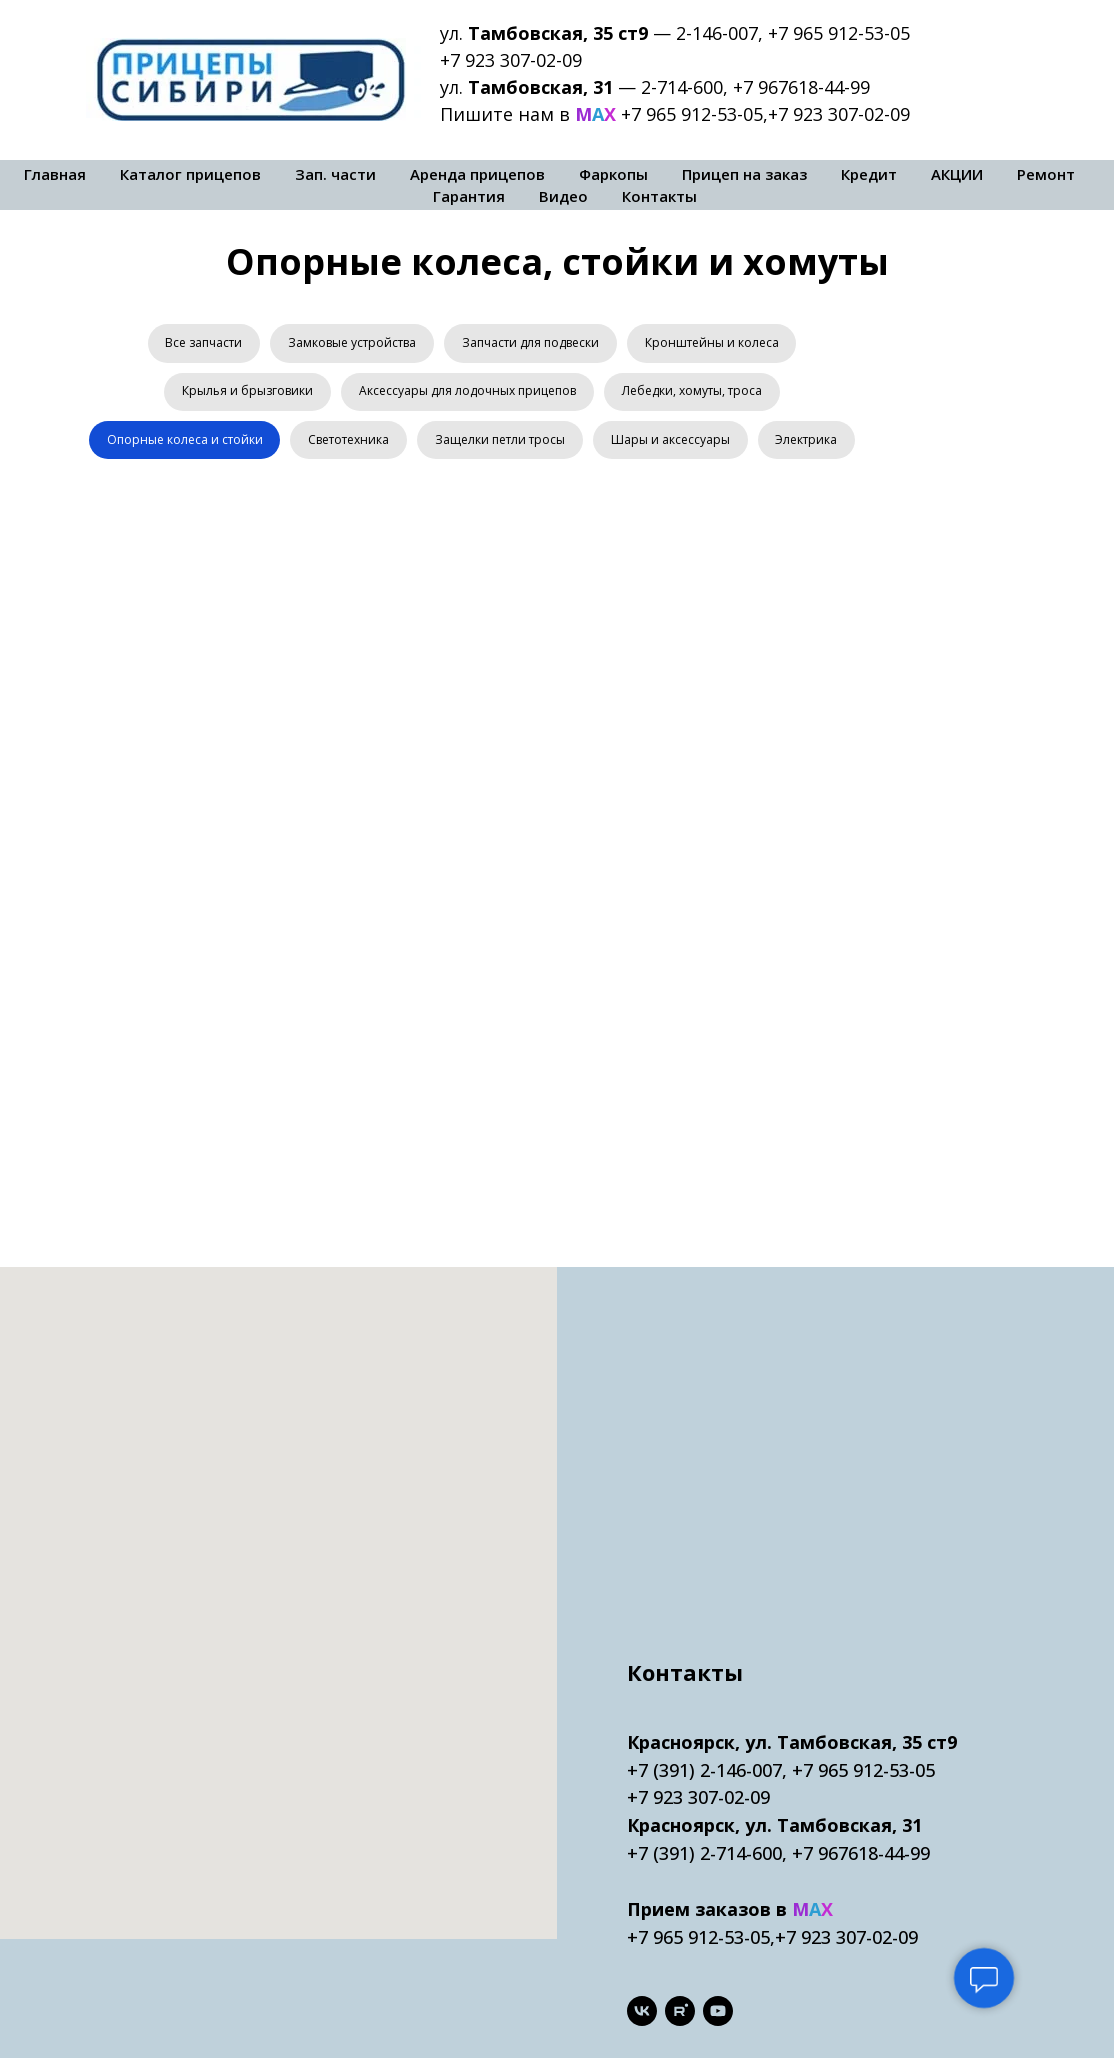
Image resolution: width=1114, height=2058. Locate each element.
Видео (563, 196)
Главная (55, 174)
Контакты (659, 196)
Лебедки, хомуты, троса (694, 394)
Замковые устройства (351, 343)
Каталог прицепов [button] (190, 174)
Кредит (869, 174)
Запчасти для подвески (531, 343)
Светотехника (401, 444)
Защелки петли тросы (555, 444)
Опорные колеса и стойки (235, 444)
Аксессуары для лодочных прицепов (467, 394)
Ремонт (1046, 174)
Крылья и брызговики (245, 394)
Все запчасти (200, 343)
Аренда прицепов (477, 174)
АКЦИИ (957, 174)
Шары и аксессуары (727, 444)
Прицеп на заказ (744, 174)
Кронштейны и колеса (715, 343)
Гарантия (469, 196)
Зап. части (335, 174)
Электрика (472, 495)
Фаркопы (613, 174)
